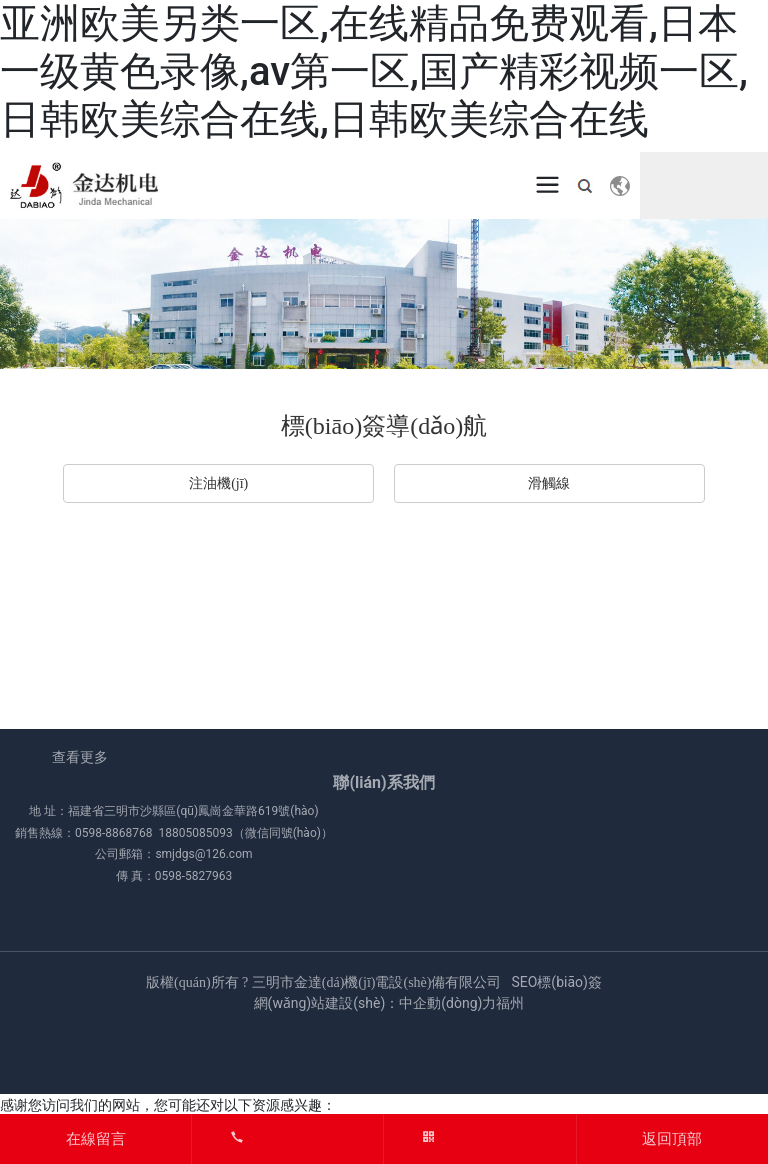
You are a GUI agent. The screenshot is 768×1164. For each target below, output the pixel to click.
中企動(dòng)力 (447, 1003)
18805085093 (195, 833)
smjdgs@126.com (203, 854)
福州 (510, 1003)
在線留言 (96, 1139)
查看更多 (80, 757)
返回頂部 (672, 1139)
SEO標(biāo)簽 (556, 982)
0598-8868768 (114, 833)
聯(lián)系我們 (383, 782)
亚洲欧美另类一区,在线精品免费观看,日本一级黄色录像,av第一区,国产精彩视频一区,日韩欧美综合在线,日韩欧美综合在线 (374, 71)
